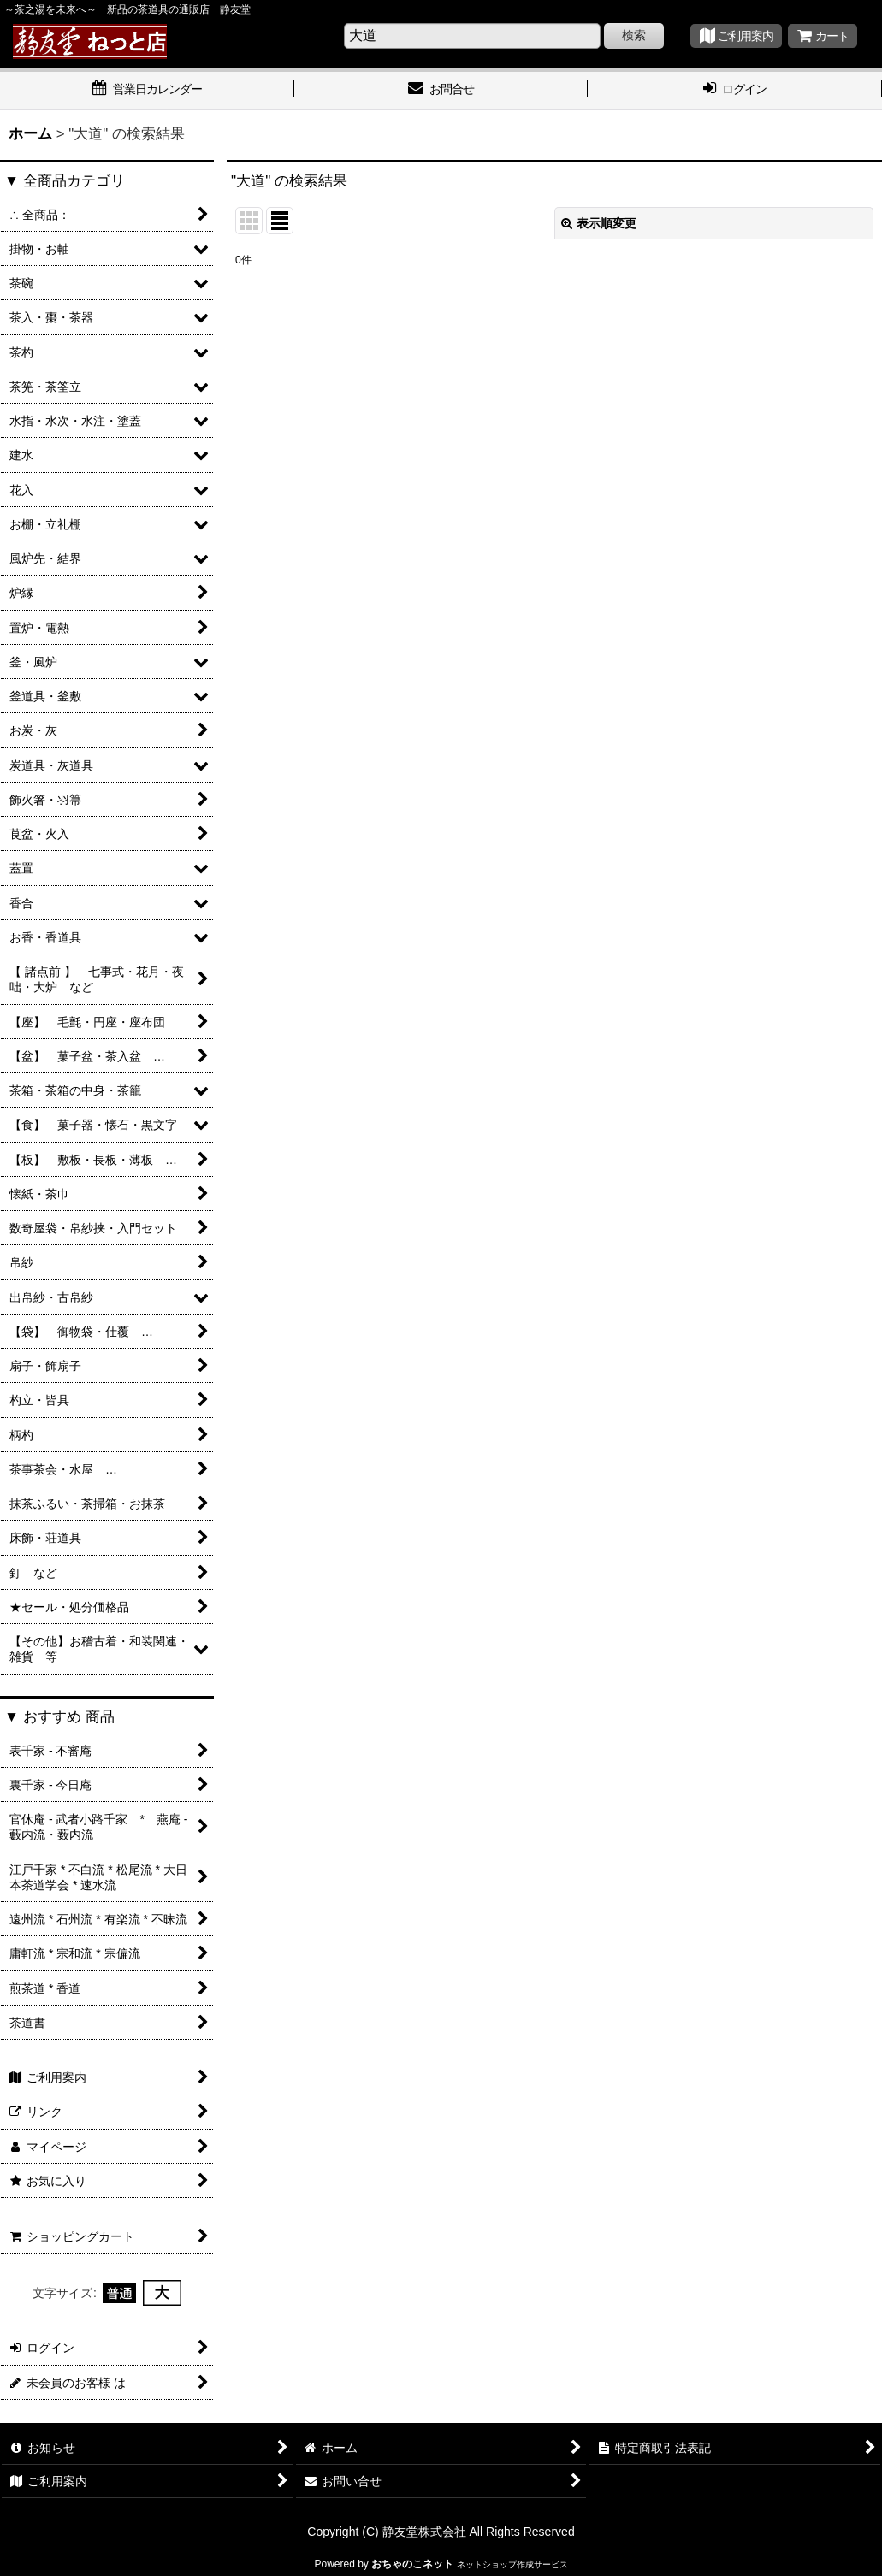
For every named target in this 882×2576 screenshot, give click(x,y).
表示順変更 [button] (598, 223)
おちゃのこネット (412, 2564)
